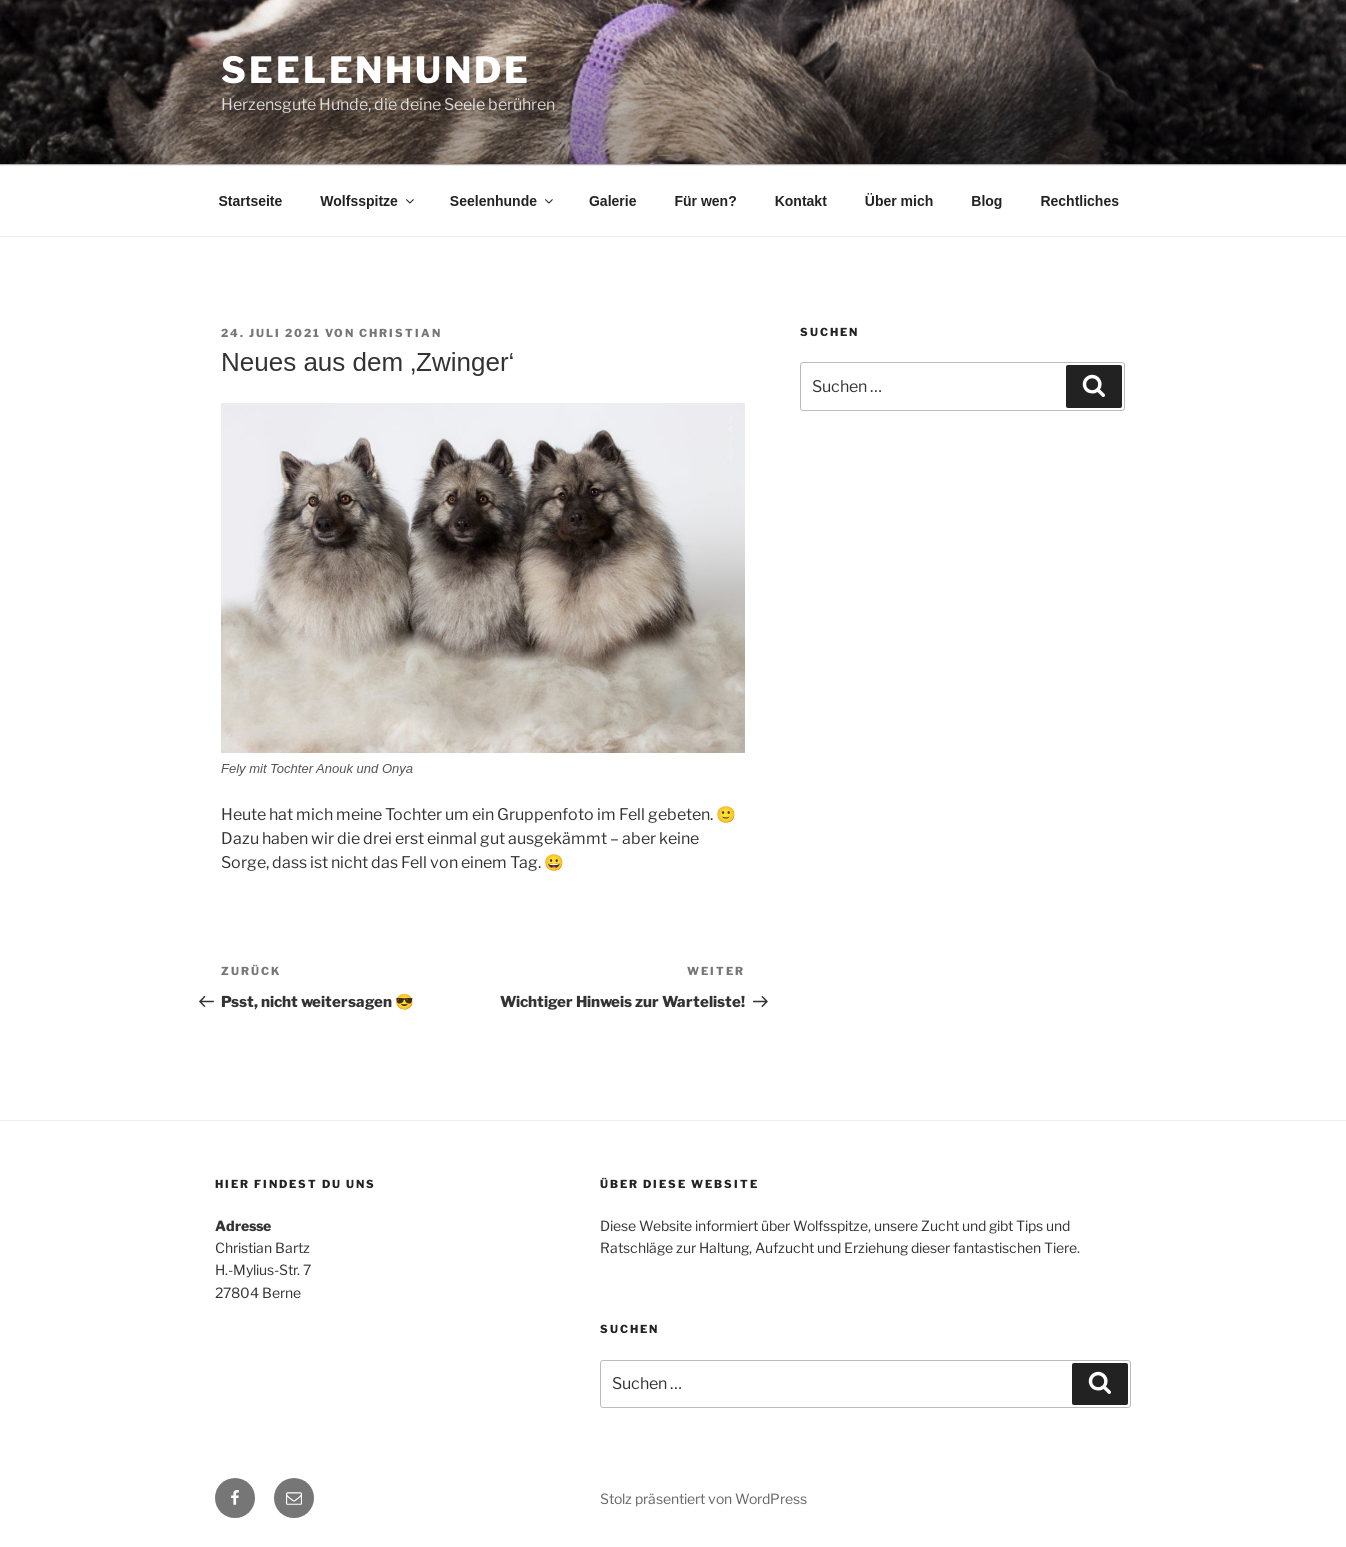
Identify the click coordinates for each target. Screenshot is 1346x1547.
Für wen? (705, 201)
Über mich (899, 201)
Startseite (251, 201)
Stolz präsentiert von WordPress (703, 1498)
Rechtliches (1079, 201)
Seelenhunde (376, 70)
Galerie (612, 201)
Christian (400, 333)
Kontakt (801, 201)
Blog (986, 201)
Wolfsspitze (368, 201)
